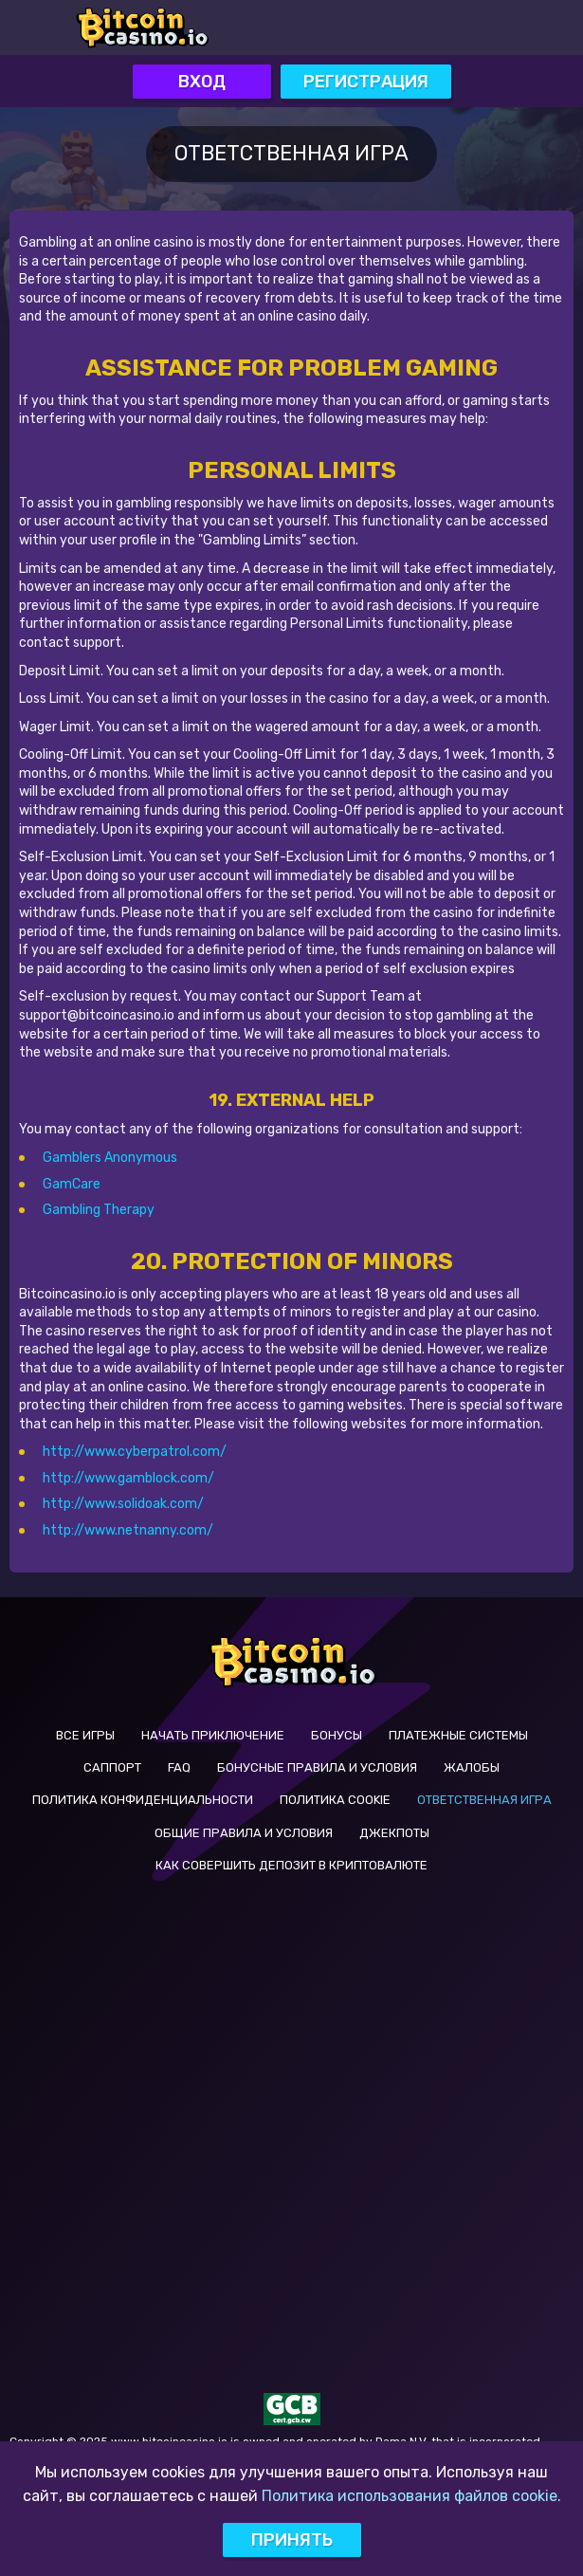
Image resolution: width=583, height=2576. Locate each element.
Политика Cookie (335, 1800)
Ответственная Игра (484, 1800)
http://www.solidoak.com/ (123, 1504)
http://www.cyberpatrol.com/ (135, 1452)
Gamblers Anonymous (110, 1158)
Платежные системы (458, 1735)
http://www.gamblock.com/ (128, 1478)
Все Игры (85, 1735)
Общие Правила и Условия (244, 1833)
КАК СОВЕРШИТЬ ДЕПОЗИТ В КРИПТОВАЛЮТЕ (291, 1865)
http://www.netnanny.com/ (128, 1530)
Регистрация (365, 81)
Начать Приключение (212, 1735)
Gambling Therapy (99, 1210)
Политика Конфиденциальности (142, 1800)
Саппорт (112, 1767)
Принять (292, 2540)
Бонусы (336, 1735)
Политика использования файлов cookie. (411, 2496)
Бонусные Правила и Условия (317, 1767)
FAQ (179, 1767)
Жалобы (472, 1767)
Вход (202, 81)
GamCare (71, 1184)
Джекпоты (394, 1833)
